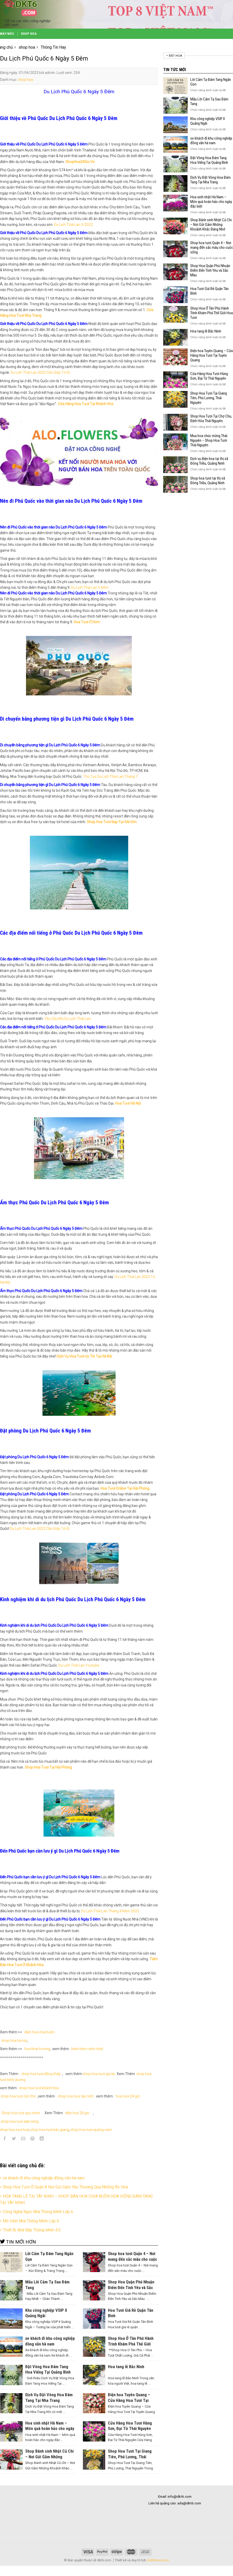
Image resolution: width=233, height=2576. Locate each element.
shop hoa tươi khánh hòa (39, 2088)
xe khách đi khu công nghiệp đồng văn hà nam (43, 2178)
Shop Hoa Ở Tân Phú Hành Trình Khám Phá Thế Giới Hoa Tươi (211, 313)
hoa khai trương (37, 2049)
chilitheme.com (157, 2560)
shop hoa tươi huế (14, 2130)
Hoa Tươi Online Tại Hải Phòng (124, 1488)
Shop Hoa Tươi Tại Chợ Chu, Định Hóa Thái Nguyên (211, 418)
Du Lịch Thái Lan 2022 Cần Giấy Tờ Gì (40, 372)
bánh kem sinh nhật (87, 2049)
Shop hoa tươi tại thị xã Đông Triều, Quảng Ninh (207, 480)
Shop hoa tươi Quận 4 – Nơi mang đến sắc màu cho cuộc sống (211, 247)
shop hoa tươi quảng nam (92, 2130)
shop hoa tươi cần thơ (18, 2096)
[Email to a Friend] (23, 2139)
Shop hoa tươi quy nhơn (21, 2113)
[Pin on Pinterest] (32, 2139)
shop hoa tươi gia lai (99, 2074)
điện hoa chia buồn (39, 2032)
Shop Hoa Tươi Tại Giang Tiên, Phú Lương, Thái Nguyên (208, 398)
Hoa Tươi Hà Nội (128, 1103)
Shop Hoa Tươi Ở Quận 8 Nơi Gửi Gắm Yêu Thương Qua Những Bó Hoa (65, 2187)
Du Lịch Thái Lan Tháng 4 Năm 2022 (110, 1911)
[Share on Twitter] (14, 2139)
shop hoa (25, 80)
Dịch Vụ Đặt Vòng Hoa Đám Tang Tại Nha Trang (210, 179)
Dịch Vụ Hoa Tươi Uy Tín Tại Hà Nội (84, 1356)
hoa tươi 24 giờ (128, 2096)
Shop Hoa (29, 34)
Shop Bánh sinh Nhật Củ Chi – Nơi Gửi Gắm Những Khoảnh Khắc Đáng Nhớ (211, 225)
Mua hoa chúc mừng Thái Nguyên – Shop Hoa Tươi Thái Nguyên (208, 440)
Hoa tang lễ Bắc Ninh (205, 331)
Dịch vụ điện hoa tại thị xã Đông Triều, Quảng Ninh (209, 461)
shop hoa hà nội (14, 2040)
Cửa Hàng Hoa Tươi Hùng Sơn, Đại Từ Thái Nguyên (209, 376)
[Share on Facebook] (5, 2139)
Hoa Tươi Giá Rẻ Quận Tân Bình (209, 291)
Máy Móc (7, 34)
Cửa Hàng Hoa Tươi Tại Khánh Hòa (85, 404)
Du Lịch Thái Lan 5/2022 (73, 225)
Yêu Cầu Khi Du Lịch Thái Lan (67, 1019)
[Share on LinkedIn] (42, 2139)
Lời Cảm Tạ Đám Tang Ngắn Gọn (210, 82)
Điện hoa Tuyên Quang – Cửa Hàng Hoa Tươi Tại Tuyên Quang (211, 355)
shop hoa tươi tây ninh (76, 2096)
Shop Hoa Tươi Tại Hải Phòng (48, 1767)
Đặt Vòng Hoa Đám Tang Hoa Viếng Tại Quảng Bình (209, 160)
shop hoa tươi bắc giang (49, 2130)
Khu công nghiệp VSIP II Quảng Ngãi (207, 121)
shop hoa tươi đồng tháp (41, 2074)
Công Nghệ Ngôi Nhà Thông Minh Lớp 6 (38, 2211)
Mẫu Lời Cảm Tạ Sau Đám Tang (209, 101)
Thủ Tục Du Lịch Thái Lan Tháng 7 (110, 776)
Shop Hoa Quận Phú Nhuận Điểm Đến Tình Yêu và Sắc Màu (210, 270)
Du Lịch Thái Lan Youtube (78, 1665)
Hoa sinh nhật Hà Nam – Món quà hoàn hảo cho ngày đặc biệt (211, 202)
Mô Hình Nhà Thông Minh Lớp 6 (31, 2221)
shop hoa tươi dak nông (20, 2121)
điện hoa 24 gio (77, 2113)
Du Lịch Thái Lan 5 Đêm (90, 587)
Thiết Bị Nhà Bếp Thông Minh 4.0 (32, 2230)
